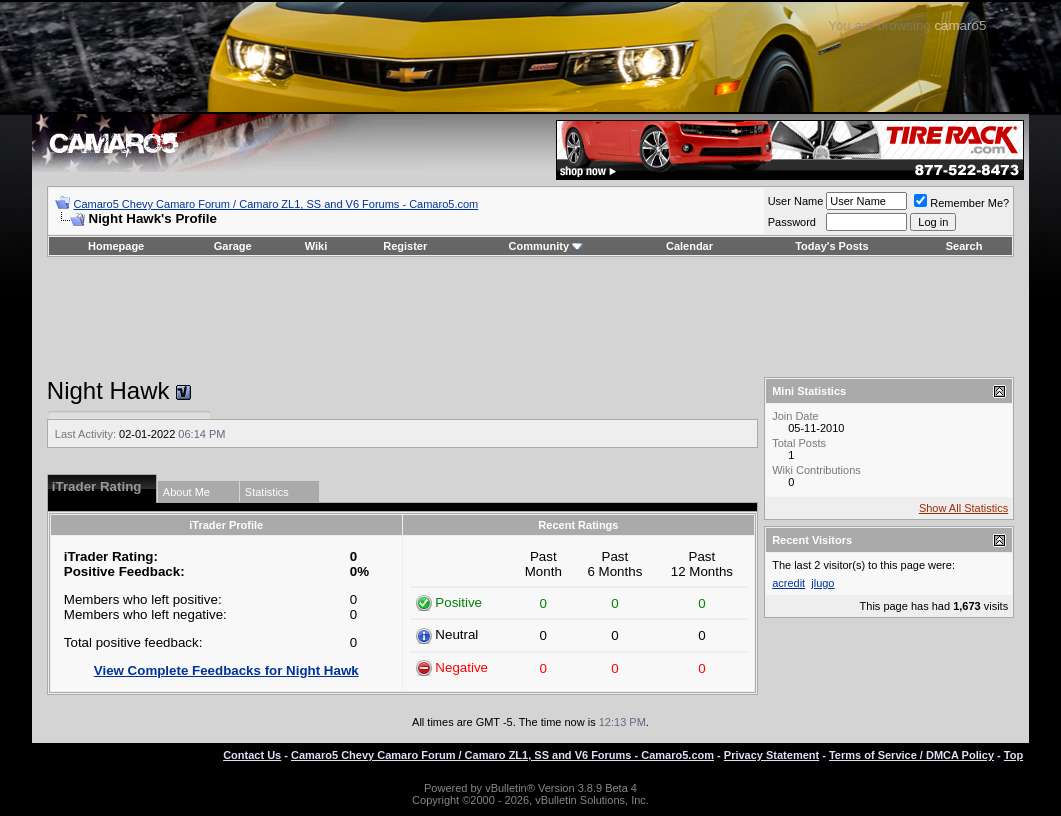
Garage (233, 246)
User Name (796, 201)
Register (405, 246)
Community (546, 246)
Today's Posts (831, 246)
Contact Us (252, 755)
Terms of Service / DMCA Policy (911, 755)
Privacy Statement (771, 755)
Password (792, 222)
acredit (788, 583)
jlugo (822, 583)
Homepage (116, 246)
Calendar (689, 246)
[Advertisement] (530, 317)
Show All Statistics (963, 508)
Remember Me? (961, 203)
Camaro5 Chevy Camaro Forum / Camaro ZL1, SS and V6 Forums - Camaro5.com (276, 204)
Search (964, 246)
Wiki (316, 246)
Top (1013, 755)
